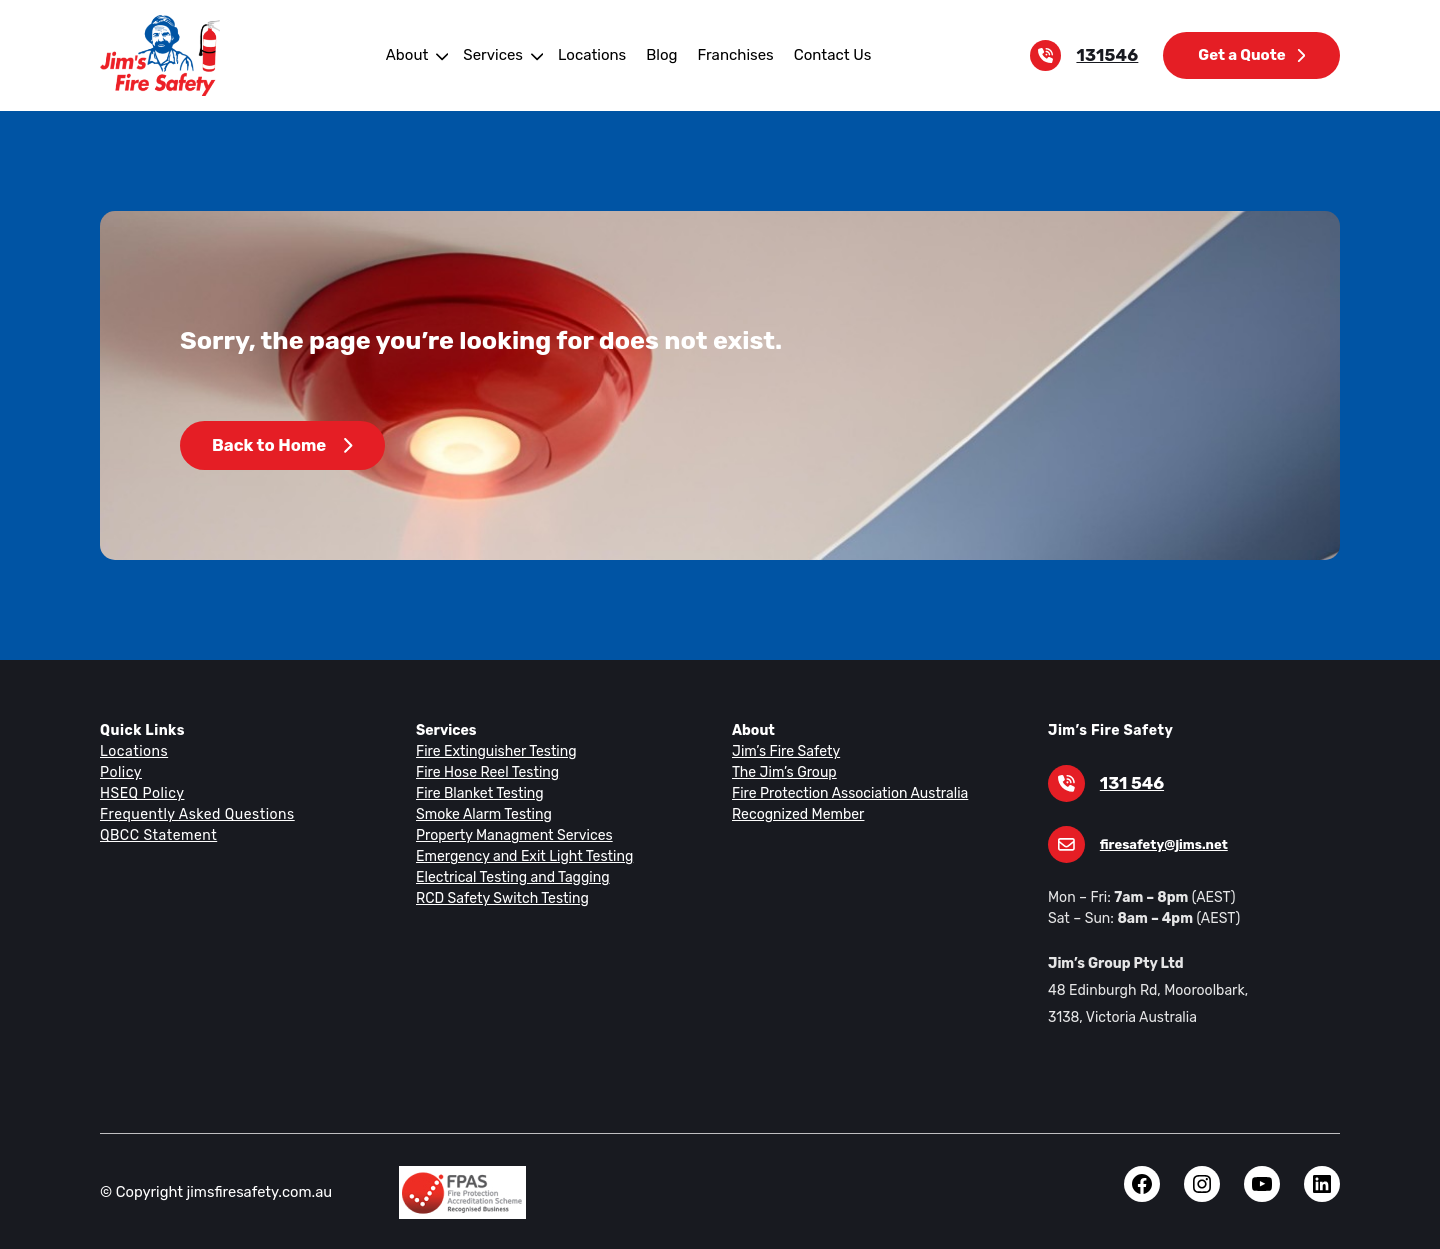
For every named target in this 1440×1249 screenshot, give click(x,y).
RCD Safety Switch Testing (499, 898)
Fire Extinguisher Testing (492, 751)
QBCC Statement (157, 835)
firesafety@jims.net (1160, 844)
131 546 (1130, 783)
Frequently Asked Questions (194, 814)
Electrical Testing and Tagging (508, 877)
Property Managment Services (510, 835)
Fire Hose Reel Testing (486, 772)
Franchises (731, 54)
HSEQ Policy (143, 793)
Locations (593, 54)
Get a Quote (1253, 54)
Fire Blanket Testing (477, 793)
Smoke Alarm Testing (481, 814)
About (413, 54)
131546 (1111, 55)
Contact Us (826, 54)
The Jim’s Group (783, 772)
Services (498, 54)
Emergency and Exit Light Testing (520, 856)
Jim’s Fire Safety (783, 751)
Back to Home (281, 445)
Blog (660, 54)
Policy (120, 772)
